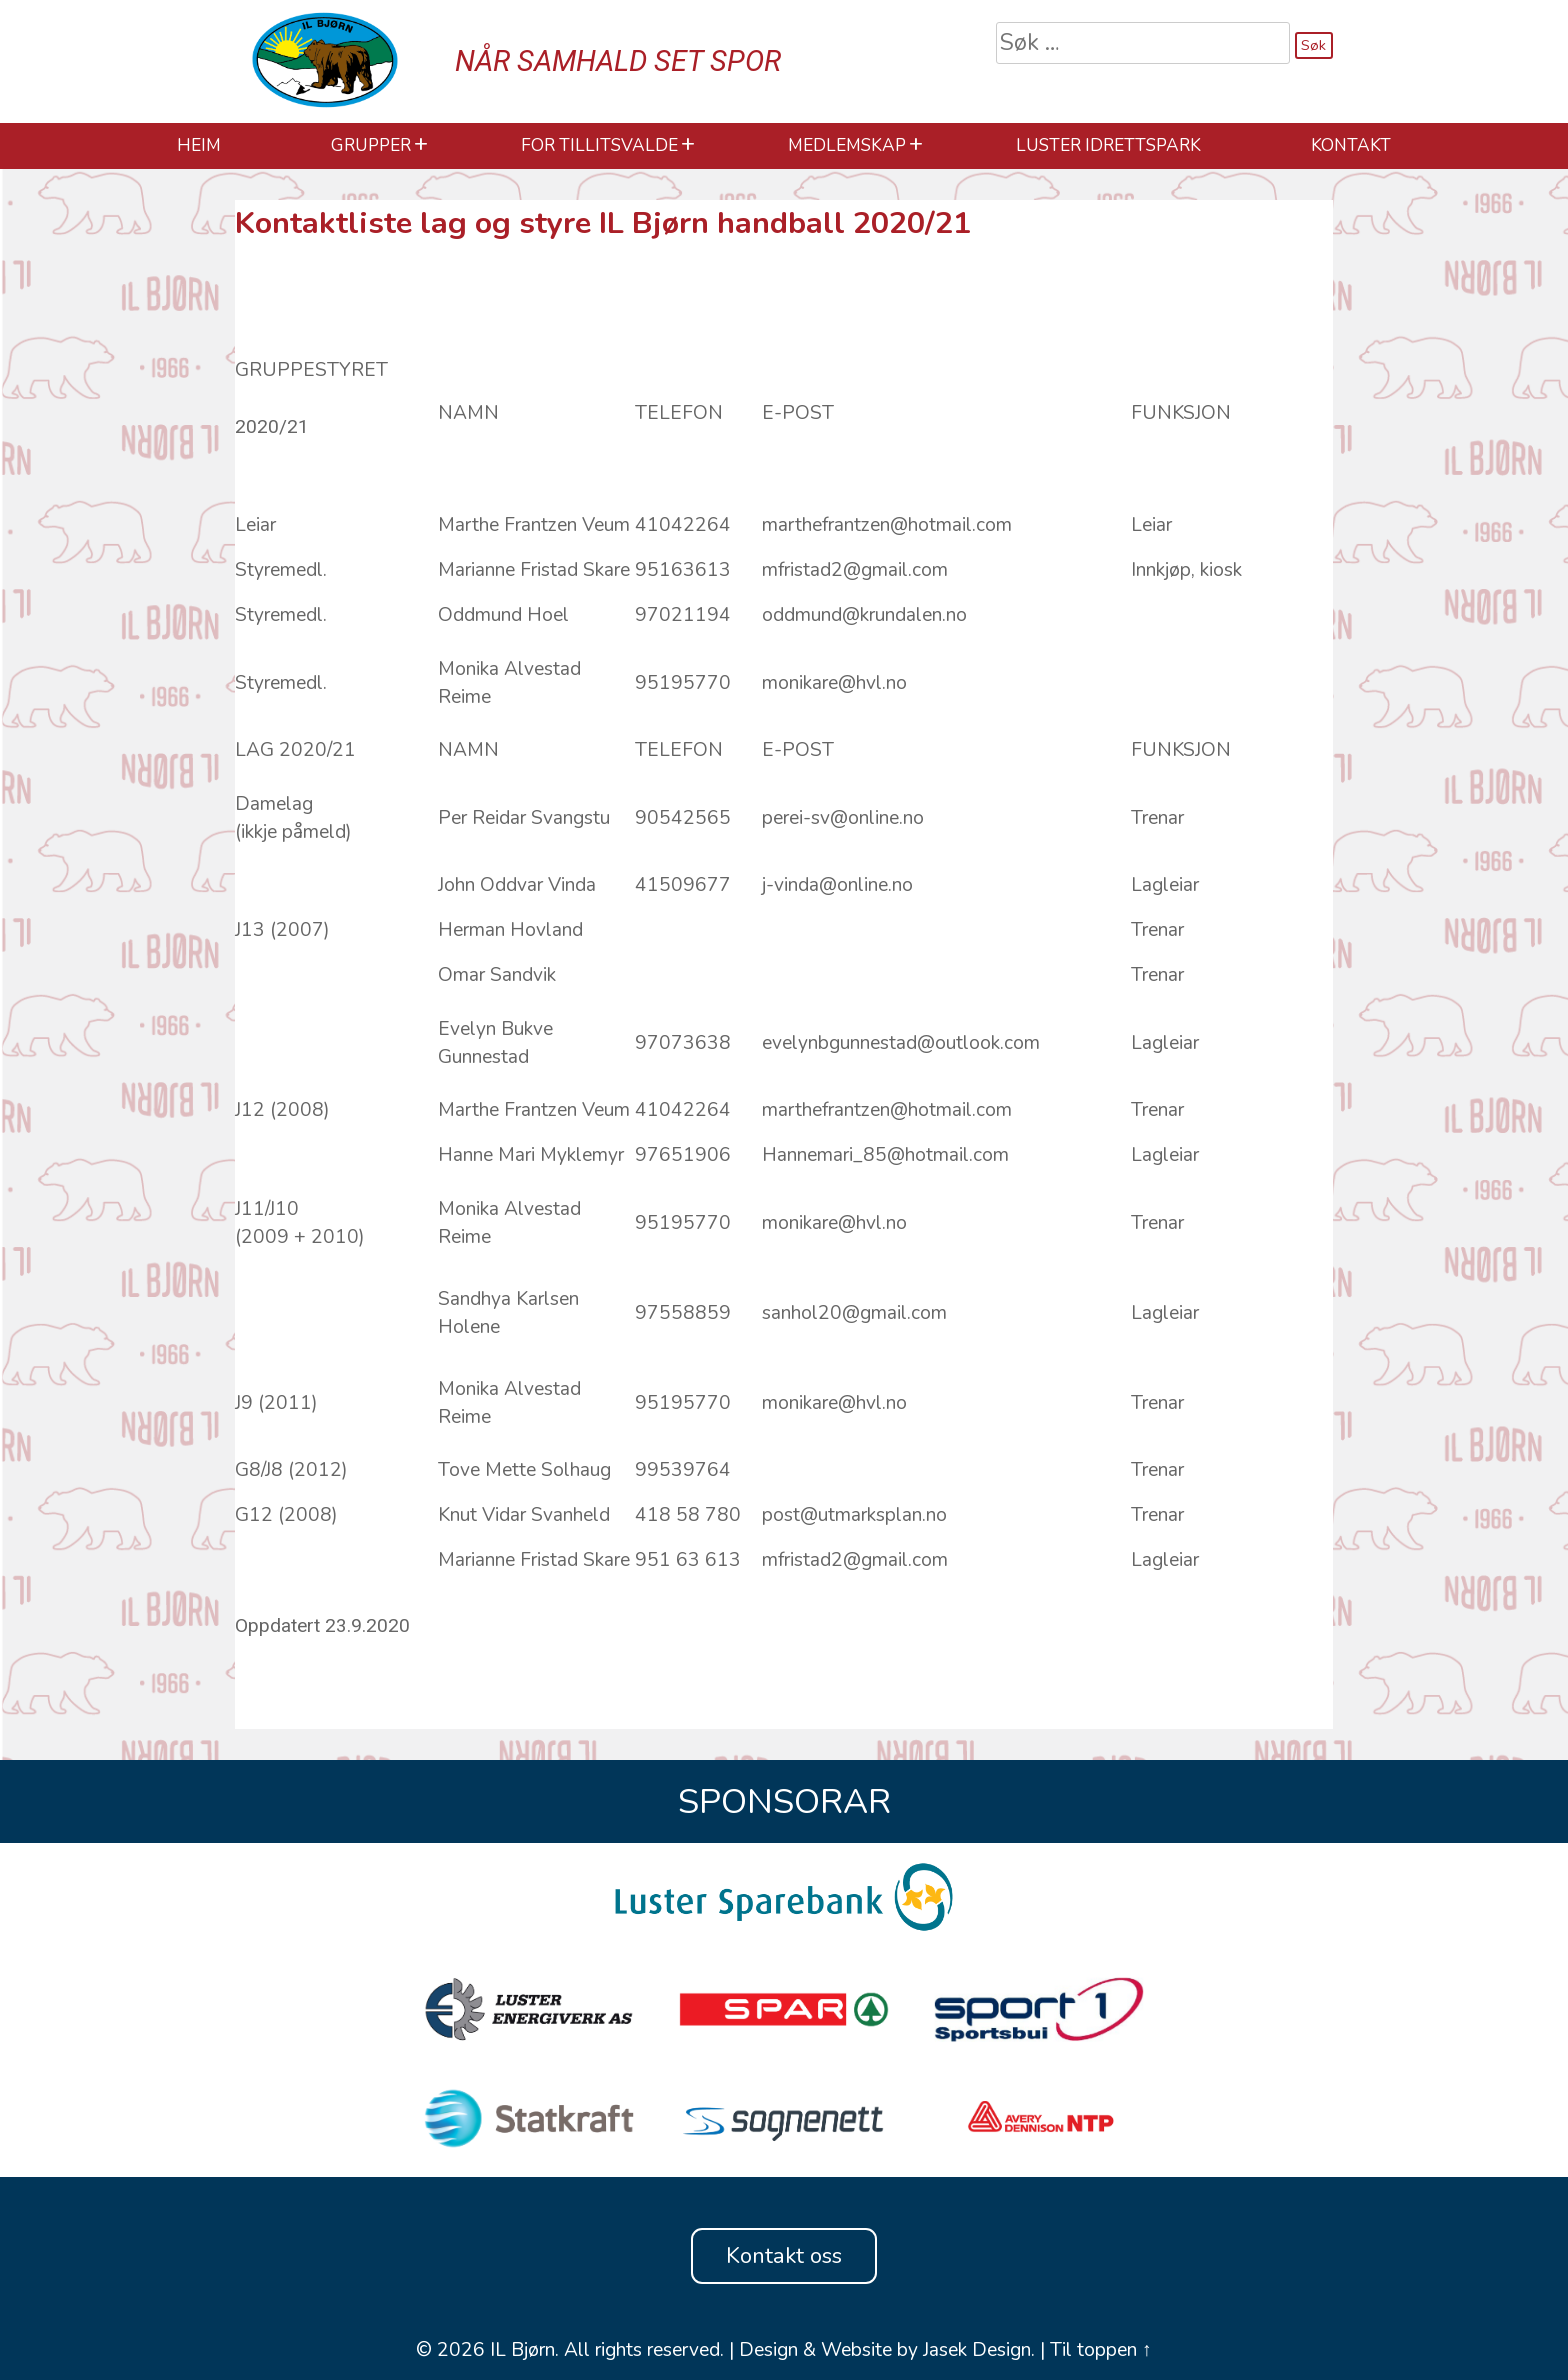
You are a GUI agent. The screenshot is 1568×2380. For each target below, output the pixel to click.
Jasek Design (977, 2350)
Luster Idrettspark (1108, 145)
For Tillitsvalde (599, 145)
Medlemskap (847, 145)
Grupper (371, 145)
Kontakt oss (784, 2256)
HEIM (199, 145)
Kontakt (1351, 145)
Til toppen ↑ (1101, 2350)
